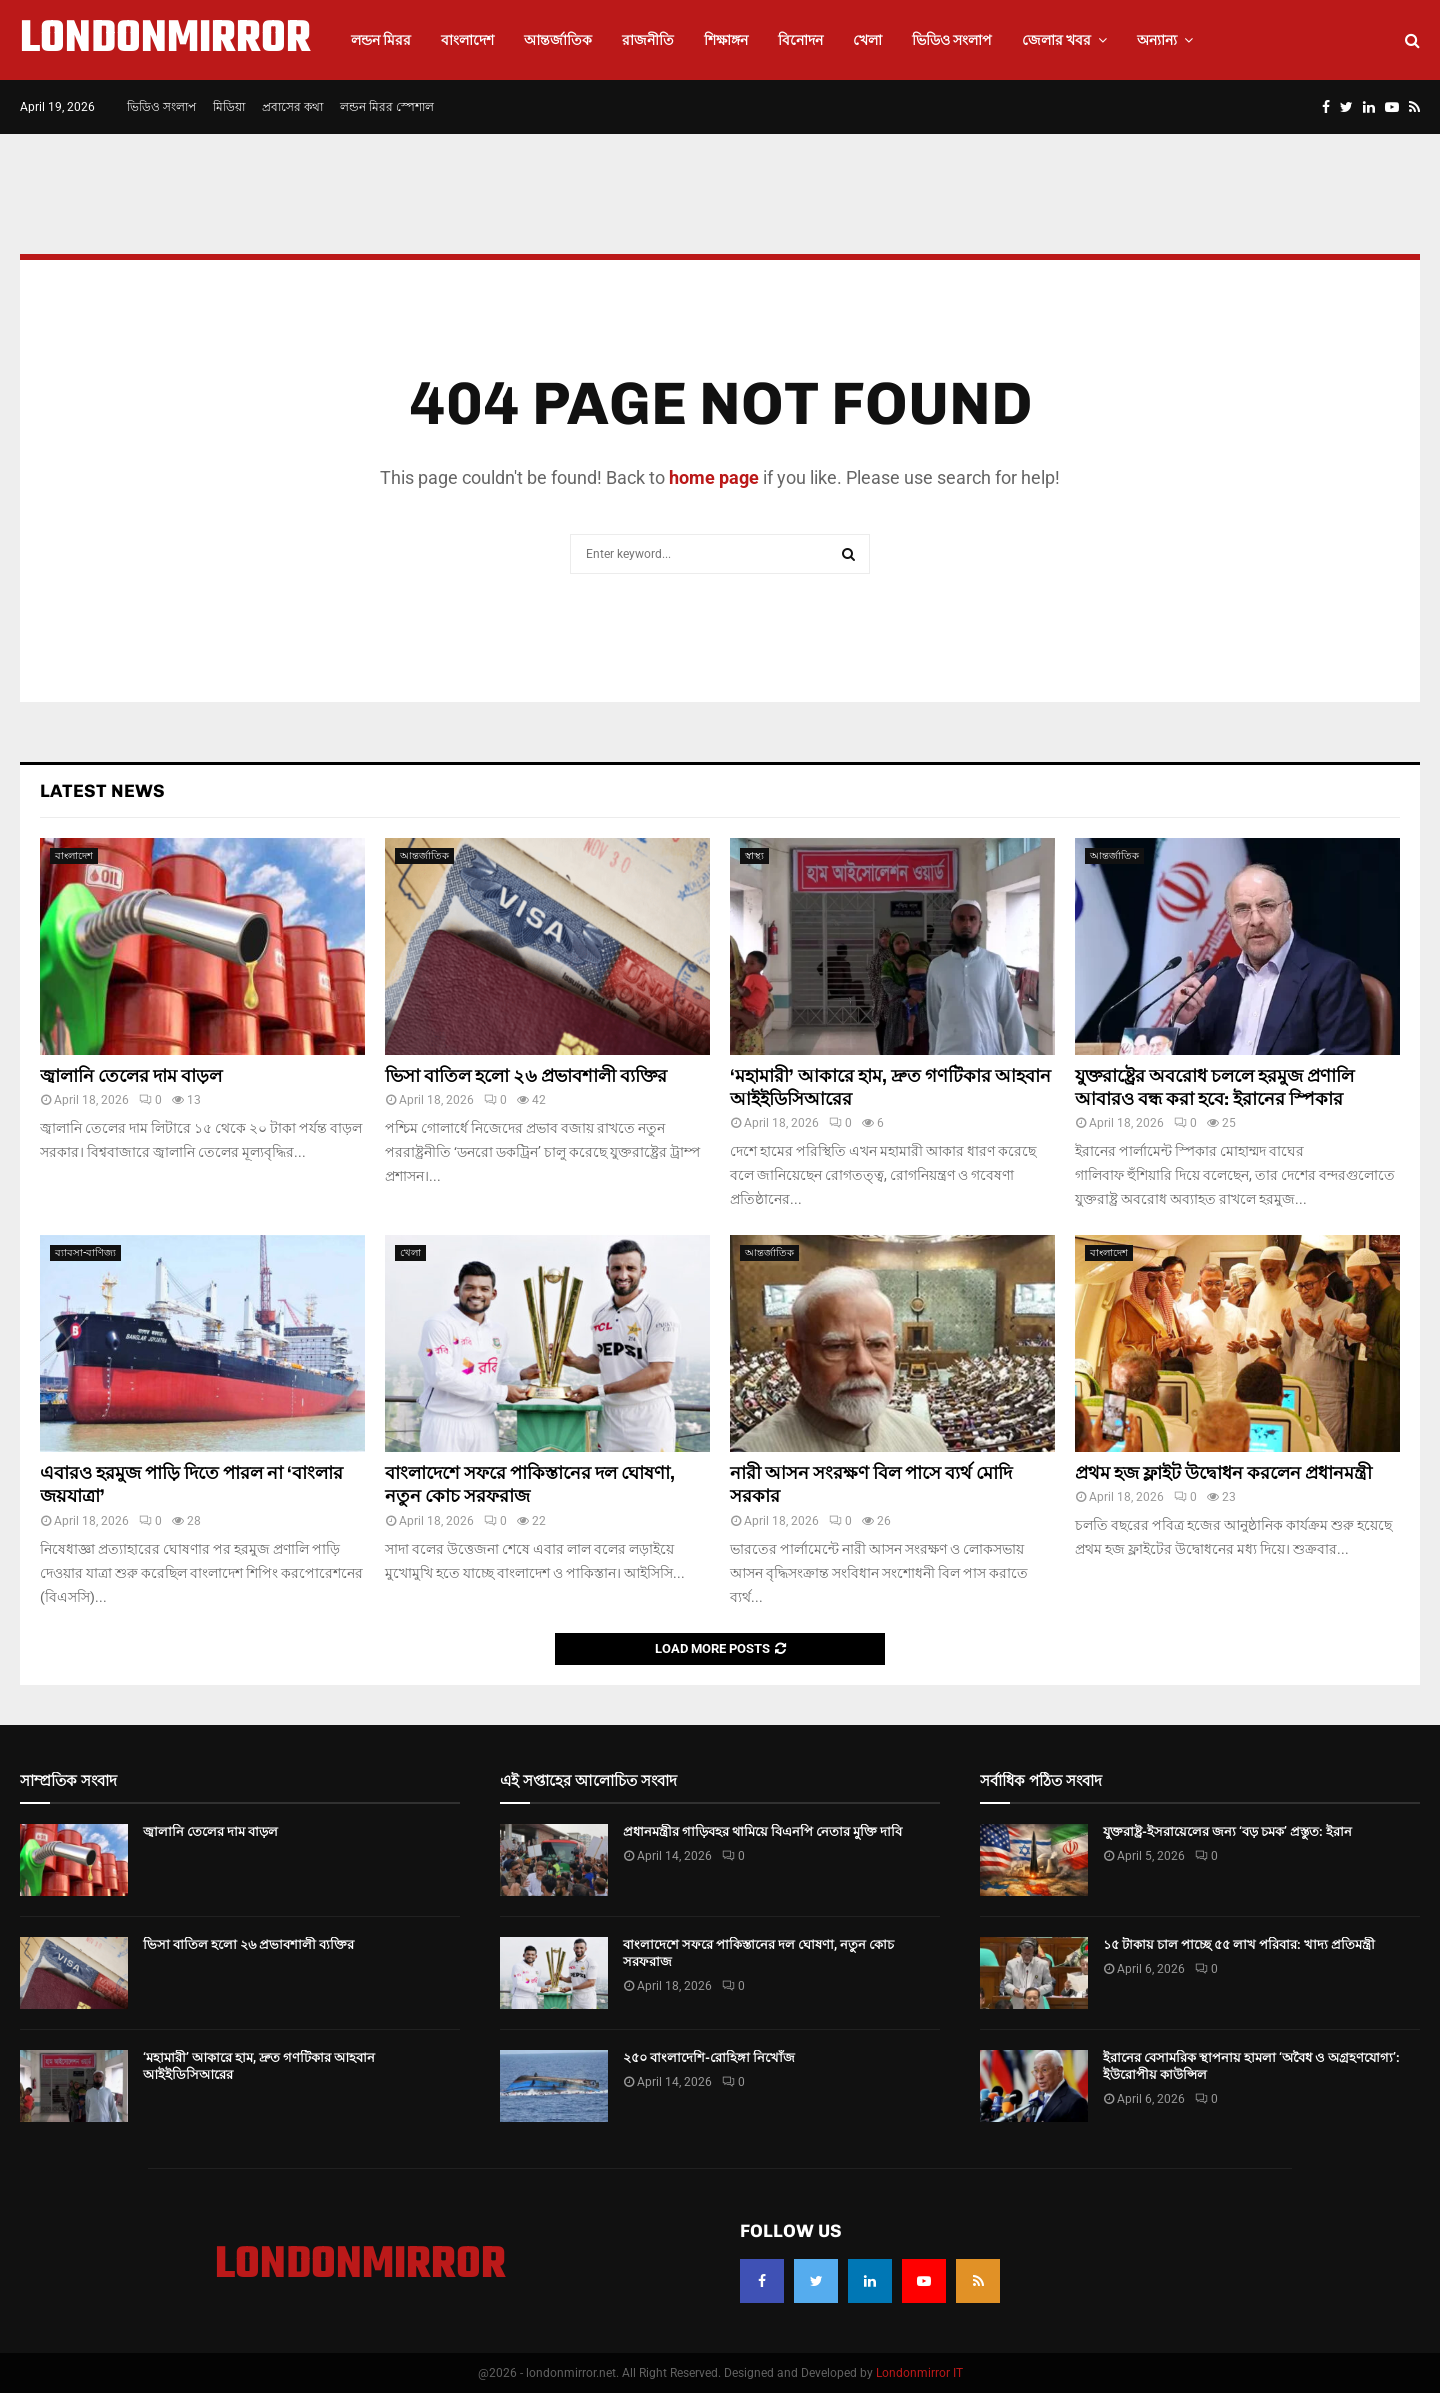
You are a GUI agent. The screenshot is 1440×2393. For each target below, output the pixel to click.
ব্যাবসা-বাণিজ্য (85, 1252)
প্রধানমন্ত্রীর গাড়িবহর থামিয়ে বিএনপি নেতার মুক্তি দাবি (762, 1831)
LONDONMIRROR (165, 40)
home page (714, 477)
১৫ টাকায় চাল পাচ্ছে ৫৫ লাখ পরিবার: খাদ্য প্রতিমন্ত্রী (1239, 1944)
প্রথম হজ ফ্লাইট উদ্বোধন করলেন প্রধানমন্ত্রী (1223, 1473)
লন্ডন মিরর (381, 40)
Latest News (102, 791)
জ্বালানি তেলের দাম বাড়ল (131, 1076)
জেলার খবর (1056, 40)
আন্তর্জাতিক (558, 40)
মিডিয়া (229, 107)
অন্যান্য (1157, 40)
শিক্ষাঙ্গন (726, 40)
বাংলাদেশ (467, 40)
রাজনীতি (648, 40)
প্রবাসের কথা (292, 107)
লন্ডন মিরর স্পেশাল (387, 107)
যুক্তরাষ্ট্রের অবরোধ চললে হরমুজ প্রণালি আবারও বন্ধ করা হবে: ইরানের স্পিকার (1214, 1087)
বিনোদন (800, 40)
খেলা (867, 40)
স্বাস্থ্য (754, 855)
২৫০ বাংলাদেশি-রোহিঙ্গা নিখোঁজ (709, 2057)
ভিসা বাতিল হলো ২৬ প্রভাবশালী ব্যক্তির (526, 1076)
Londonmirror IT (919, 2373)
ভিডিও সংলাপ (952, 40)
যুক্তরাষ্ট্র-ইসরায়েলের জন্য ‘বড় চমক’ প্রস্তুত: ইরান (1227, 1831)
